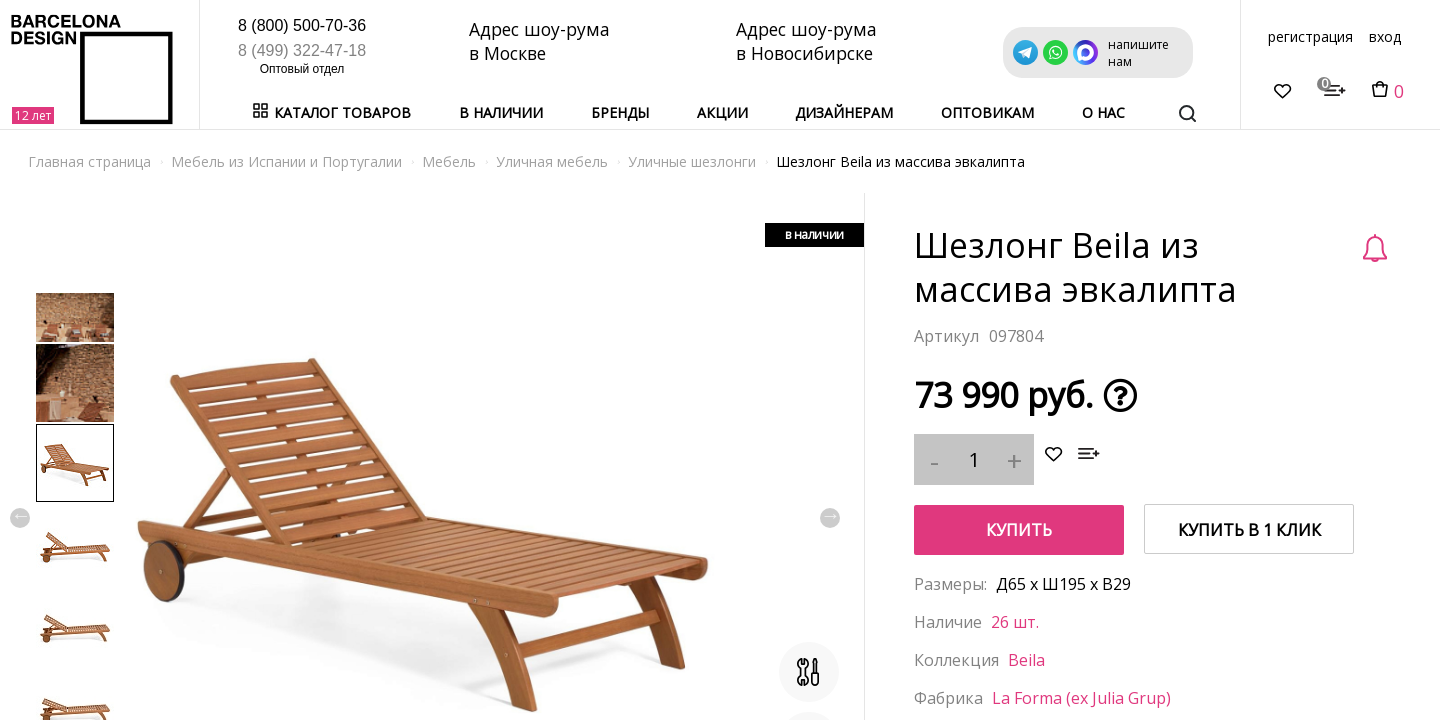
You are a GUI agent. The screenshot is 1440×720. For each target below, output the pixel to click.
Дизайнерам (844, 112)
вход (1385, 36)
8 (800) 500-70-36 (302, 25)
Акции (722, 112)
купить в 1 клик (1249, 530)
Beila (1026, 660)
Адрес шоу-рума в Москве (541, 41)
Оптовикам (987, 112)
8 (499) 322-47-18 (302, 50)
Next (830, 518)
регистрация (1310, 36)
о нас (1103, 112)
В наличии (501, 112)
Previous (20, 518)
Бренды (620, 112)
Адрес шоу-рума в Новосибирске (809, 41)
